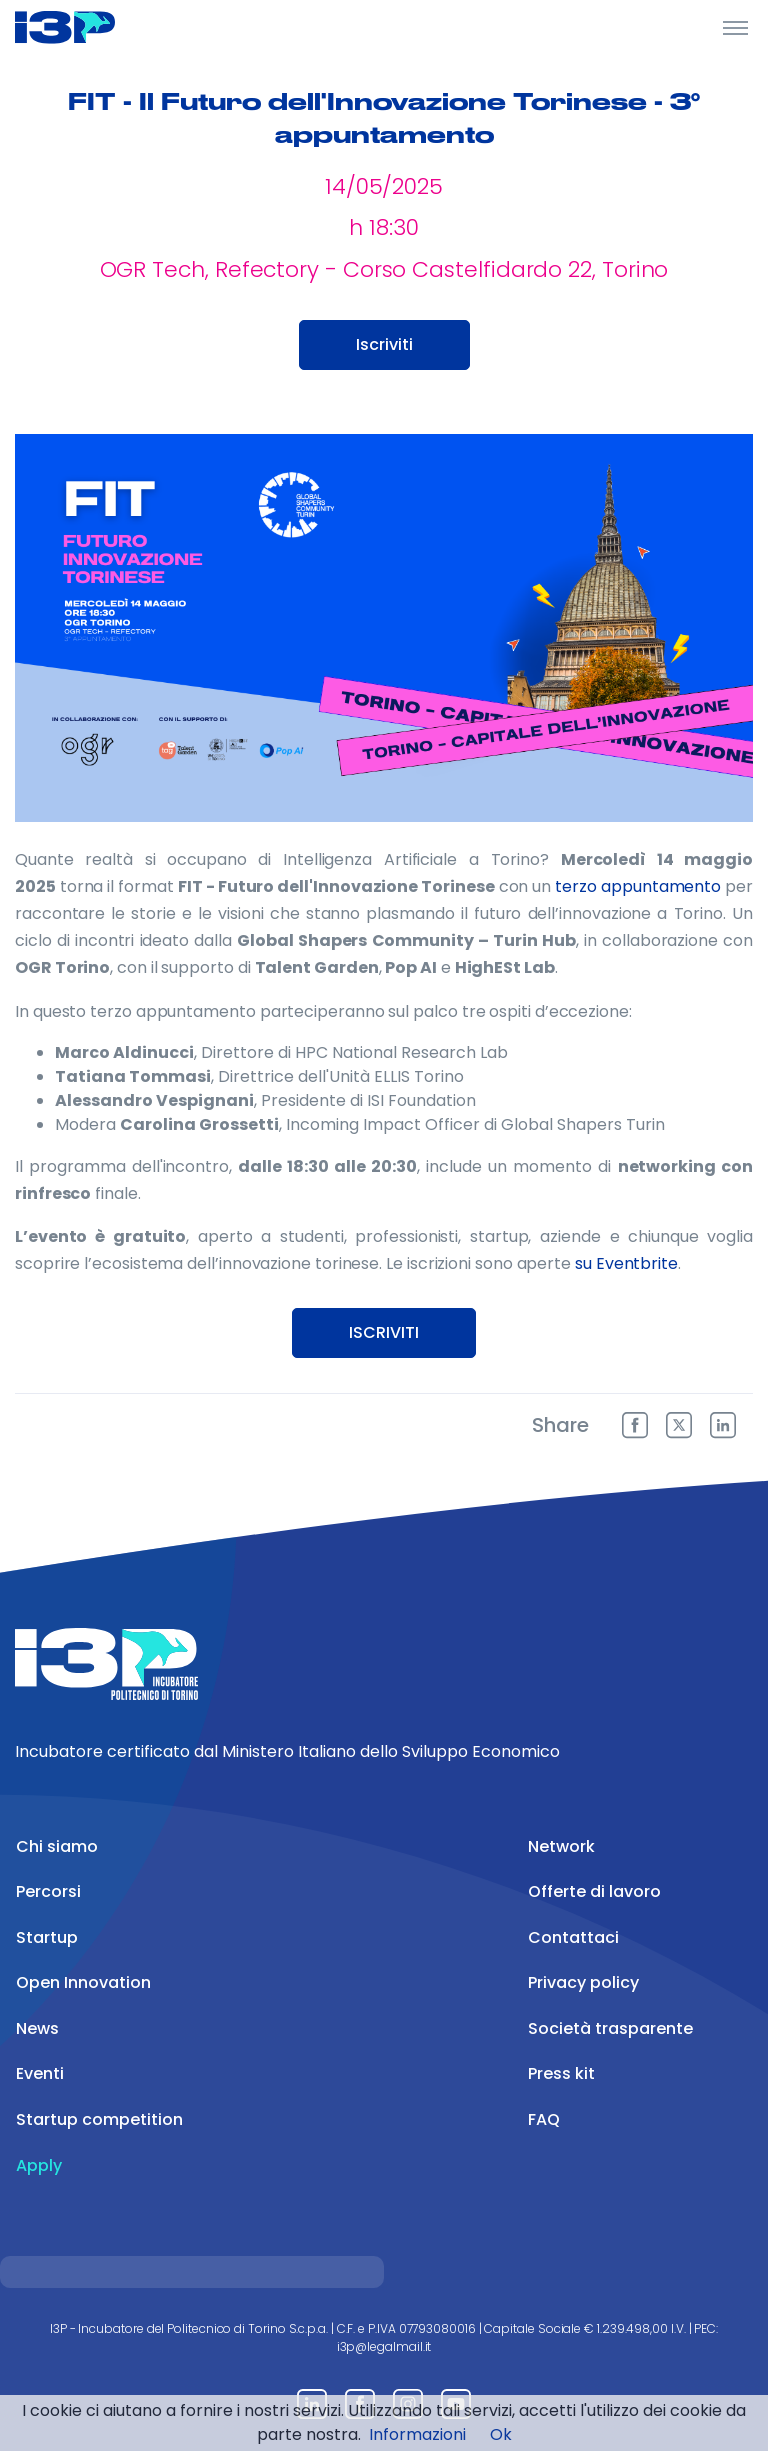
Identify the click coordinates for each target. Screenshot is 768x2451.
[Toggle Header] (735, 27)
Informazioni (417, 2434)
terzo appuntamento (638, 886)
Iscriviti (384, 344)
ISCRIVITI (384, 1332)
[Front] (90, 27)
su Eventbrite (626, 1263)
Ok (501, 2434)
